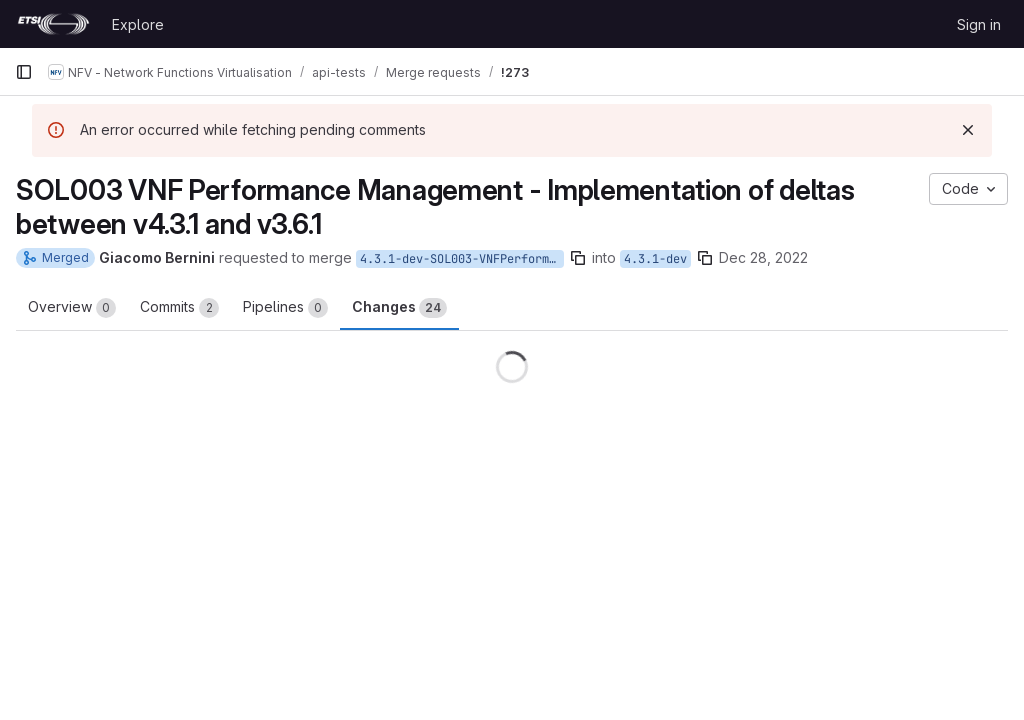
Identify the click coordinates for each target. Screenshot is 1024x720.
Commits (179, 308)
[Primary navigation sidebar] (24, 72)
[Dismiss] (968, 130)
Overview (72, 308)
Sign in (979, 24)
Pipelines (285, 308)
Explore (138, 24)
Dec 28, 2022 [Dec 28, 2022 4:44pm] (763, 257)
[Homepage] (53, 24)
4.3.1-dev (655, 259)
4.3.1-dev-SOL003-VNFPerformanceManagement (462, 259)
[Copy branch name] (578, 258)
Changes (399, 308)
